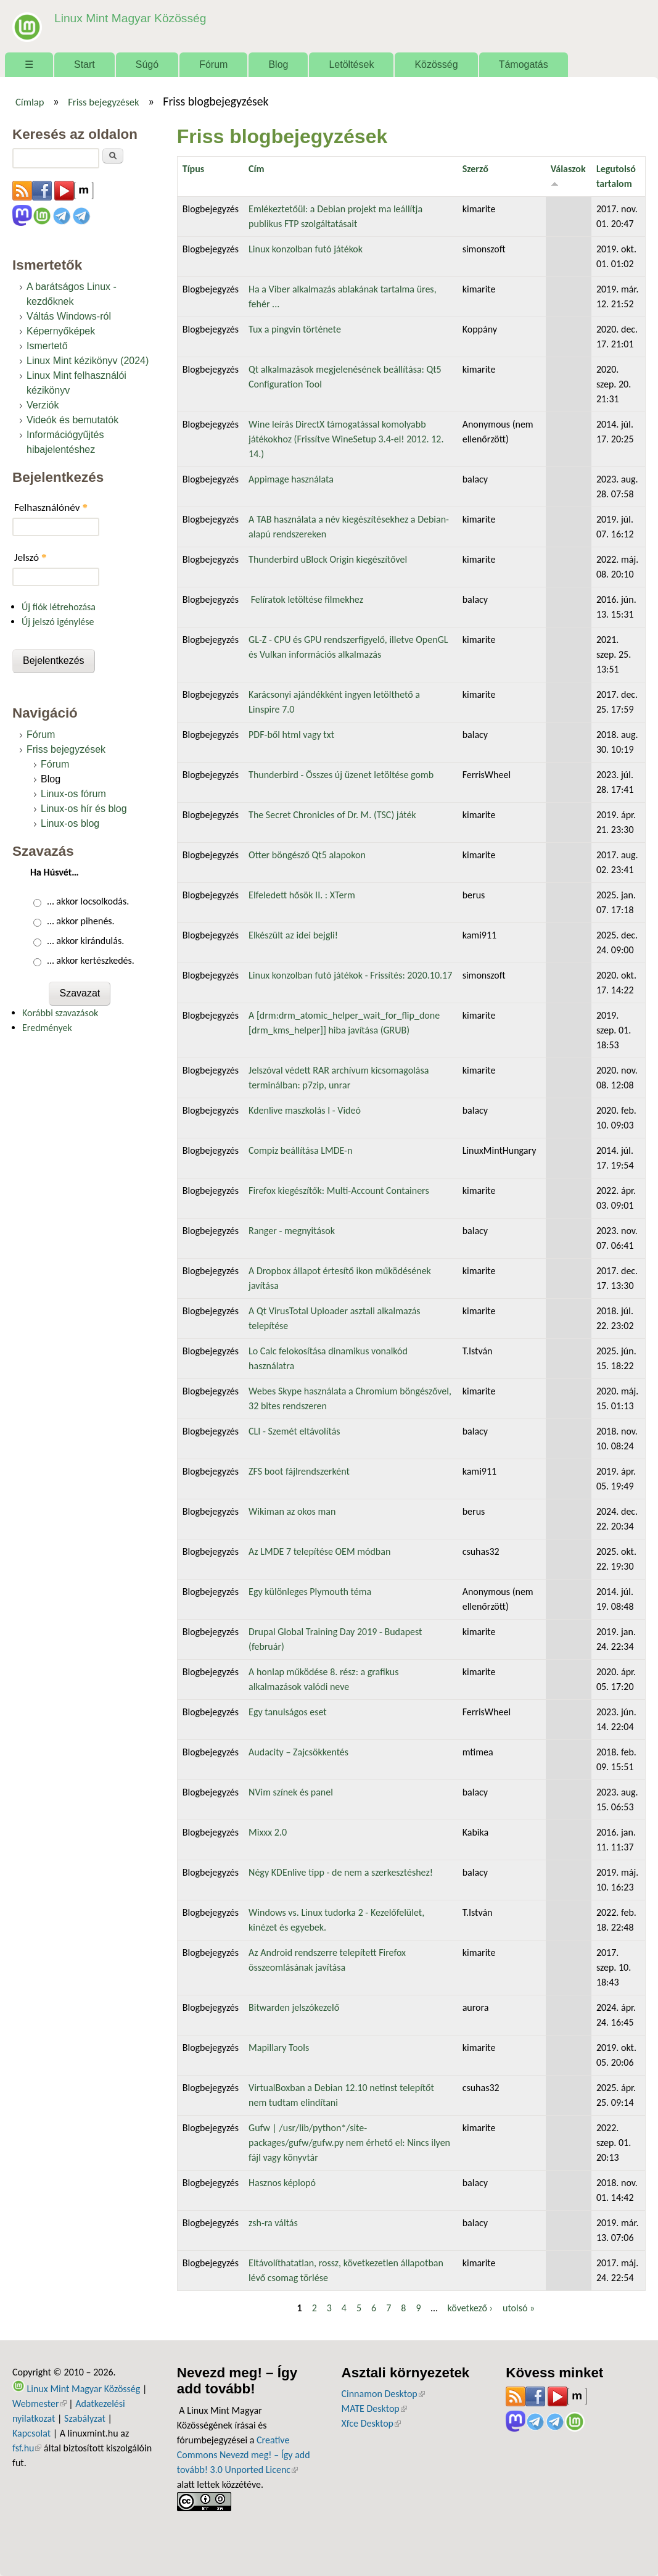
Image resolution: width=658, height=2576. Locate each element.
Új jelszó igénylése (58, 621)
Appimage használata (291, 479)
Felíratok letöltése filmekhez (306, 599)
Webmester (39, 2403)
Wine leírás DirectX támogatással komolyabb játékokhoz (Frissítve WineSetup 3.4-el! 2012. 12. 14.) (346, 439)
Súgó (147, 64)
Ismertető (47, 346)
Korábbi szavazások (60, 1013)
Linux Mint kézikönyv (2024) (88, 360)
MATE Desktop (374, 2408)
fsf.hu (26, 2448)
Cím (256, 169)
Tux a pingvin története (295, 329)
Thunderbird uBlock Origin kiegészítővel (328, 559)
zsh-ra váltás (273, 2223)
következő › (470, 2308)
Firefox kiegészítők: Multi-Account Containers (339, 1190)
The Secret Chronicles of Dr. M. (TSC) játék (332, 815)
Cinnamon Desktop (383, 2394)
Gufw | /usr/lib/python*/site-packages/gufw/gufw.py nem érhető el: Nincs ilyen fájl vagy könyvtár (349, 2142)
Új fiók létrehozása (59, 607)
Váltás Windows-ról (69, 316)
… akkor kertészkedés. (90, 960)
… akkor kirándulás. (86, 940)
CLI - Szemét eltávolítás (294, 1431)
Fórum (213, 64)
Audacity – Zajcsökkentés (298, 1752)
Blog (278, 64)
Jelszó (30, 557)
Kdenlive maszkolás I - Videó (305, 1110)
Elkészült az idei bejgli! (293, 935)
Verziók (43, 405)
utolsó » (519, 2308)
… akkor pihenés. (81, 921)
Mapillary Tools (279, 2047)
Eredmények (47, 1027)
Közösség (436, 64)
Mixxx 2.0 (268, 1832)
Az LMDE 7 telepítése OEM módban (319, 1551)
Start (84, 64)
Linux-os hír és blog (84, 808)
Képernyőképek (61, 331)
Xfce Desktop (371, 2423)
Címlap (29, 102)
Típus (193, 169)
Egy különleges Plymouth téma (310, 1591)
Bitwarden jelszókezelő (294, 2007)
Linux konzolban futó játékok (306, 249)
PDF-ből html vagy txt (291, 734)
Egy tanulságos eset (288, 1712)
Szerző (475, 169)
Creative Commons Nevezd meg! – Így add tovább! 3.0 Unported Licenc (243, 2454)
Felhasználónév (51, 507)
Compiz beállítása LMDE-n (300, 1150)
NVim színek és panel (291, 1792)
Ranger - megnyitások (292, 1230)
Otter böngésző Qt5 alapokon (307, 855)
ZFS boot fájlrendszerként (299, 1471)
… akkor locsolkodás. (88, 901)
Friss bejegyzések (103, 102)
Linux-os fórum (73, 794)
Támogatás (523, 64)
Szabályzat (84, 2418)
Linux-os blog (70, 823)
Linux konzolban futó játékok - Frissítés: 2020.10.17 (350, 975)
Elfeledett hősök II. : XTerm (302, 895)
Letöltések (351, 64)
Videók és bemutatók (72, 420)
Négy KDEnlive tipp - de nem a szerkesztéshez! (341, 1872)
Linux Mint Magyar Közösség (130, 18)
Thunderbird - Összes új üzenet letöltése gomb (341, 775)
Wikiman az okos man (292, 1511)
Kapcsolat (31, 2433)
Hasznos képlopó (282, 2183)
